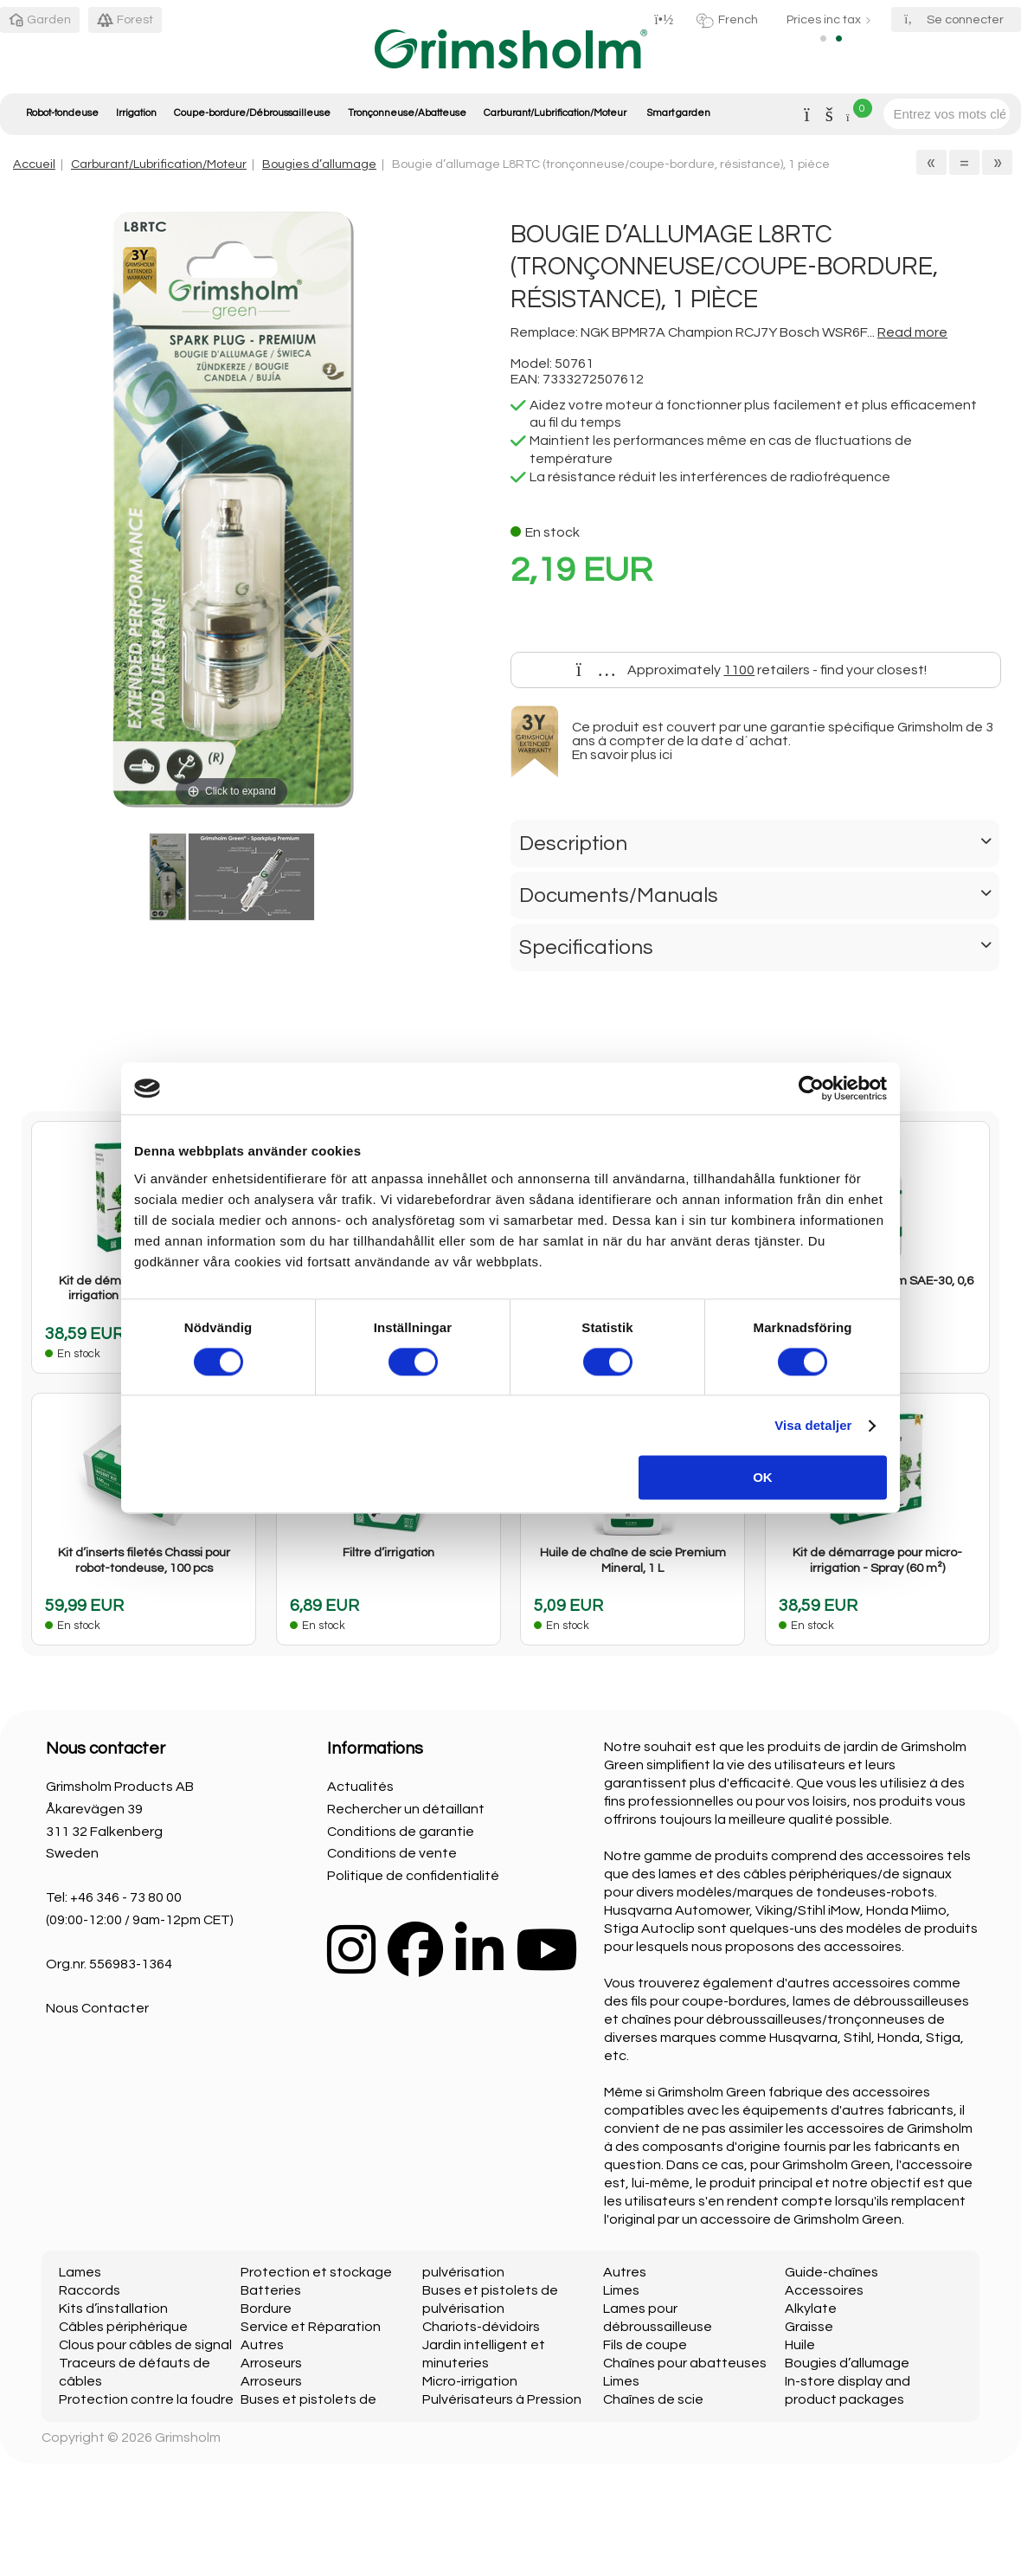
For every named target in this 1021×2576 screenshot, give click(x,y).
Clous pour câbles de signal (145, 2345)
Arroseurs (271, 2363)
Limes (621, 2290)
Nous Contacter (97, 2008)
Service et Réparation (311, 2327)
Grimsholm (188, 2437)
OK (763, 1478)
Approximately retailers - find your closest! (752, 669)
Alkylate (811, 2308)
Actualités (360, 1787)
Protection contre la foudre (146, 2399)
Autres (262, 2345)
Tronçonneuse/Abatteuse (407, 113)
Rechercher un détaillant (406, 1809)
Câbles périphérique (123, 2327)
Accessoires (824, 2290)
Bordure (266, 2308)
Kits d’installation (113, 2308)
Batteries (271, 2290)
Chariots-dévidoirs (481, 2327)
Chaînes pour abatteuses (685, 2363)
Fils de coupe (645, 2345)
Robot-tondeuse (62, 113)
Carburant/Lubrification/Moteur (555, 113)
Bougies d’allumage (319, 164)
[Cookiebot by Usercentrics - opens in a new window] (811, 1088)
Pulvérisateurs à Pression (501, 2399)
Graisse (809, 2327)
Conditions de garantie (400, 1832)
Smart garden (678, 113)
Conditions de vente (392, 1853)
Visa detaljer (812, 1425)
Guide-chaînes (831, 2272)
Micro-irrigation (469, 2381)
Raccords (89, 2290)
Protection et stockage (316, 2272)
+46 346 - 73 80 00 (126, 1897)
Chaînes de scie (653, 2399)
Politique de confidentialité (413, 1876)
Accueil (34, 164)
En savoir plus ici (622, 755)
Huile (800, 2345)
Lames (80, 2272)
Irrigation (136, 113)
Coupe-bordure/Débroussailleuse (252, 113)
